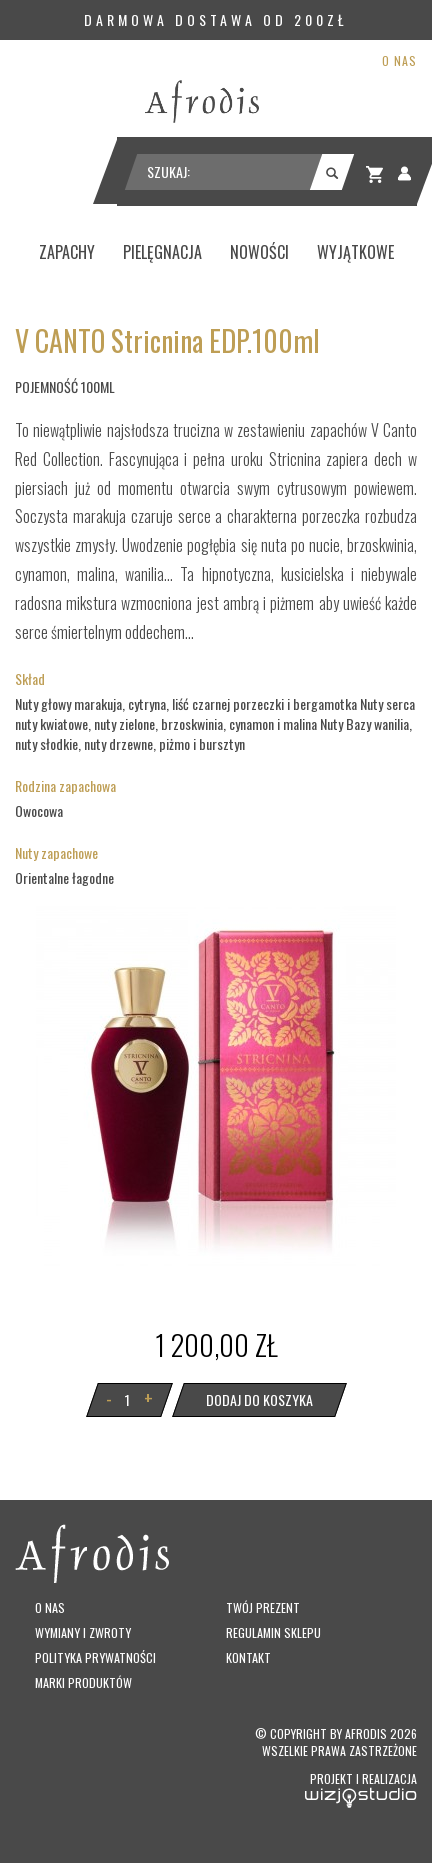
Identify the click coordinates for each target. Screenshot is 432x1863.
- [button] (109, 1398)
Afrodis (366, 1733)
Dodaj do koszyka (259, 1399)
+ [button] (148, 1398)
